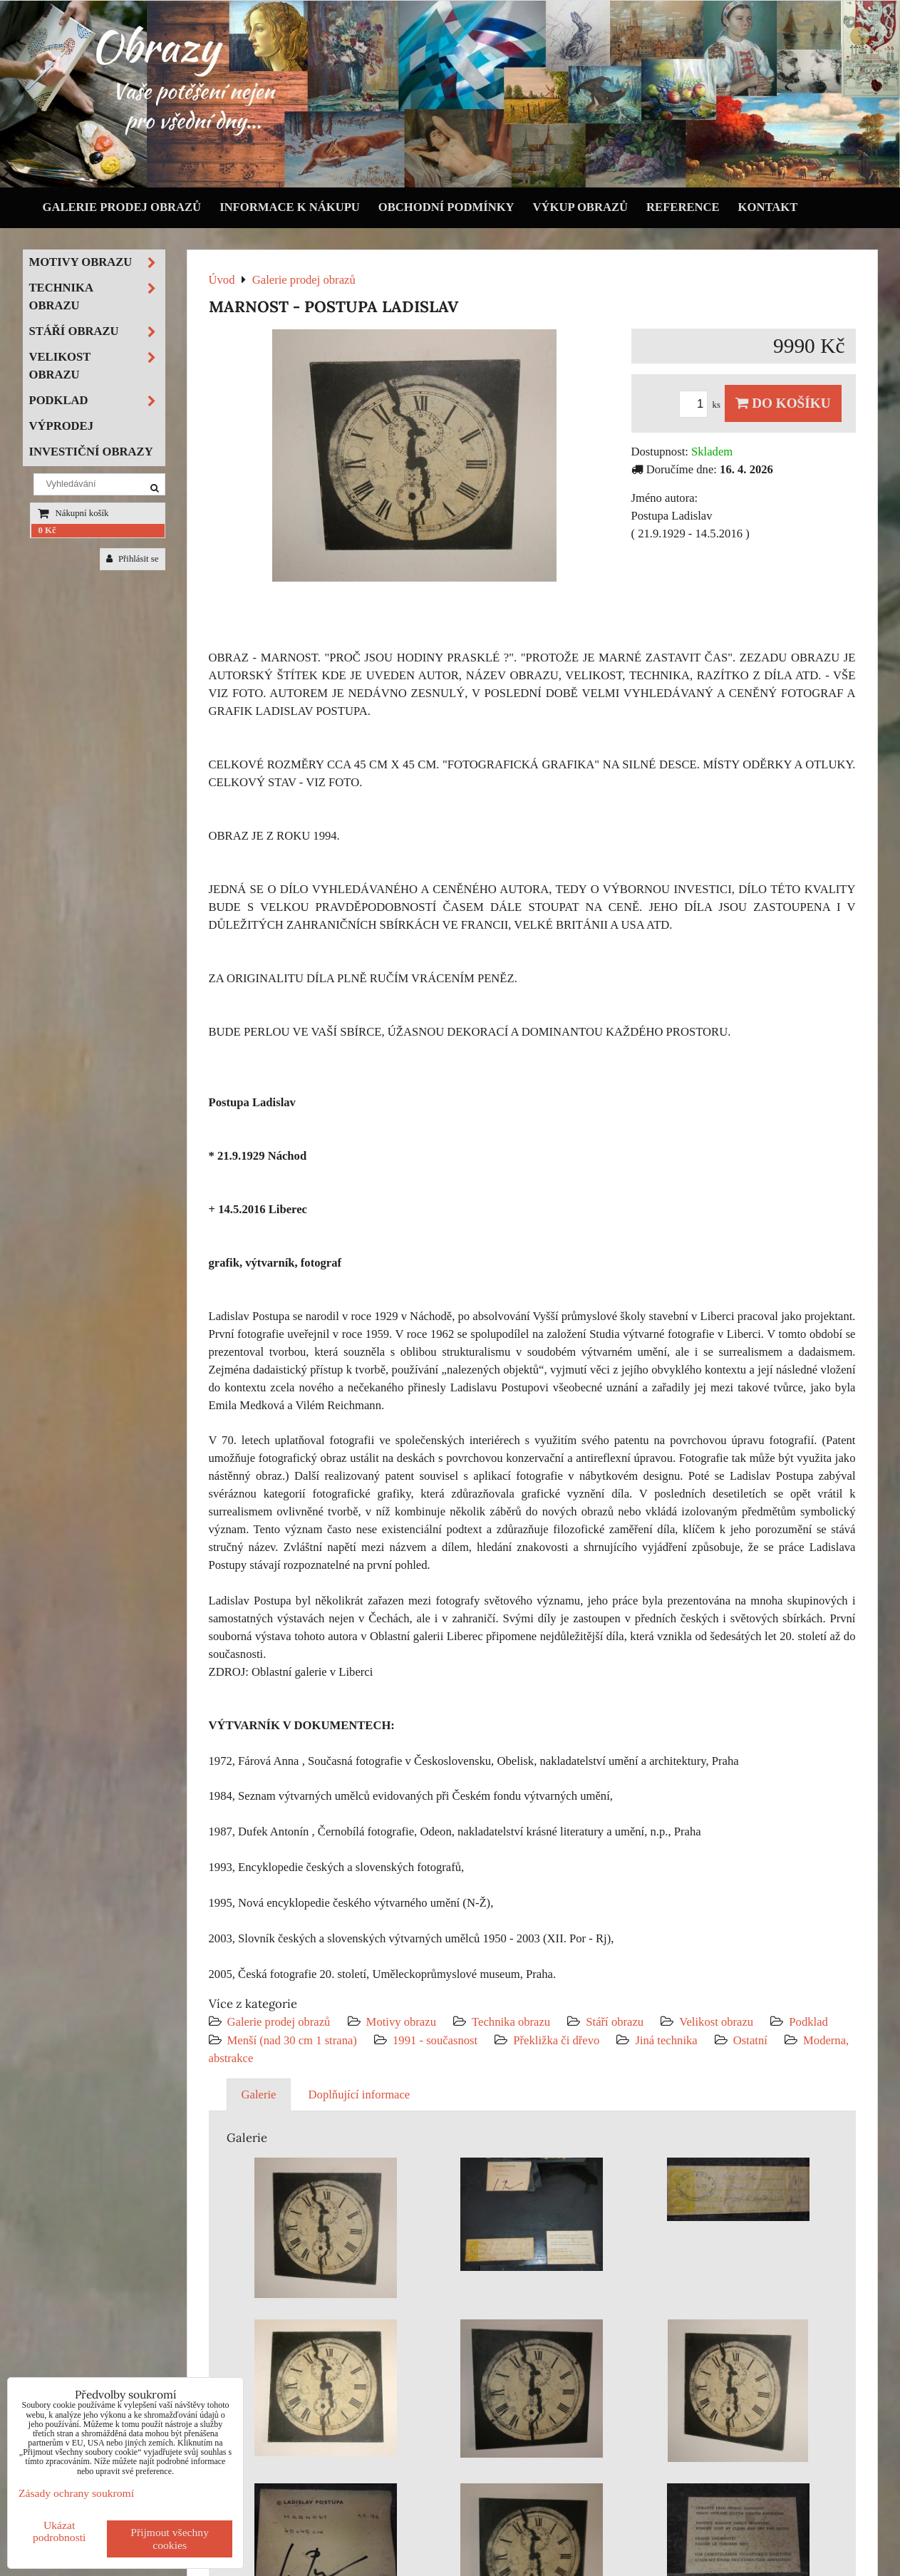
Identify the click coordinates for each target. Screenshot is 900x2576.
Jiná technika (666, 2040)
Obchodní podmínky (446, 207)
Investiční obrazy (91, 451)
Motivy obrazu (401, 2022)
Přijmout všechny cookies (169, 2538)
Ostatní (750, 2040)
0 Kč (47, 530)
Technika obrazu (511, 2022)
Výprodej (61, 426)
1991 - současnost (435, 2040)
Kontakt (768, 207)
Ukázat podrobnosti (59, 2531)
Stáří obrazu (614, 2022)
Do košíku (782, 403)
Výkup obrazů (580, 207)
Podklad (808, 2022)
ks (702, 405)
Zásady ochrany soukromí (76, 2493)
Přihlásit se (132, 559)
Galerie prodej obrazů (122, 207)
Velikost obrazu (716, 2022)
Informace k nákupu (289, 207)
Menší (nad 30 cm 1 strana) (294, 2040)
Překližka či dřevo (556, 2040)
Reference (683, 207)
